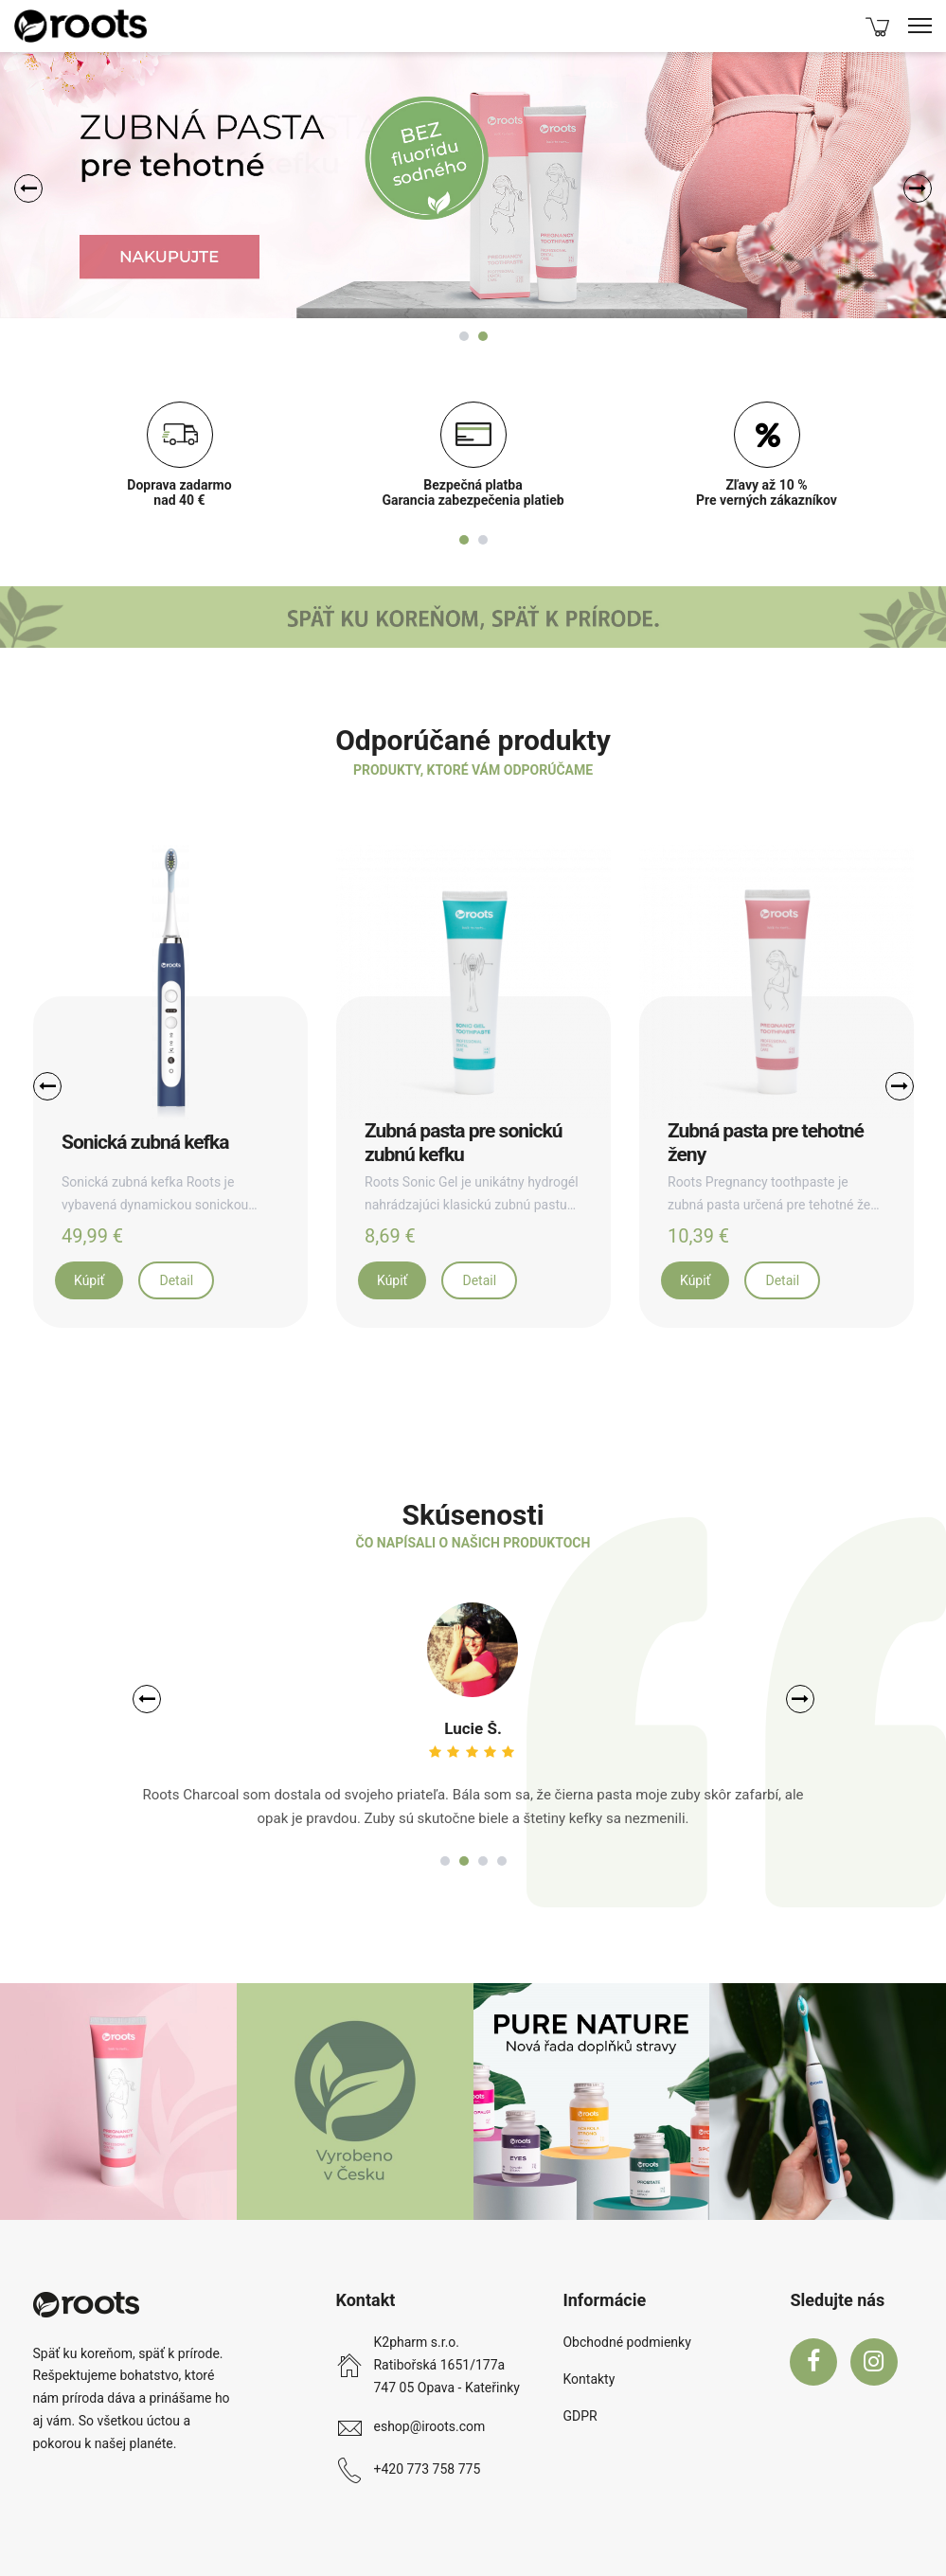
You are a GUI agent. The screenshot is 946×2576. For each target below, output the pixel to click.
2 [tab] (483, 336)
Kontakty (588, 2379)
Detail (176, 1280)
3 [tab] (483, 1861)
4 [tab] (502, 1861)
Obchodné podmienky (626, 2342)
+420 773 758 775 (426, 2469)
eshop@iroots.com (429, 2426)
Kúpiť (89, 1280)
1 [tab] (464, 336)
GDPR (579, 2416)
